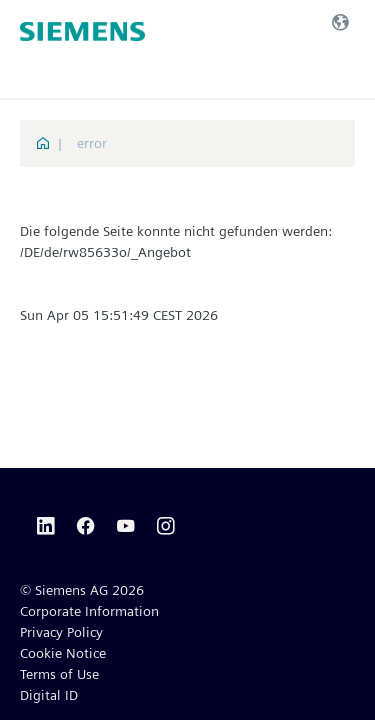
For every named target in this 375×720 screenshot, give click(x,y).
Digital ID (49, 695)
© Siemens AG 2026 (82, 590)
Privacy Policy (61, 632)
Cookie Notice (63, 653)
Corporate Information (89, 611)
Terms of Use (59, 674)
